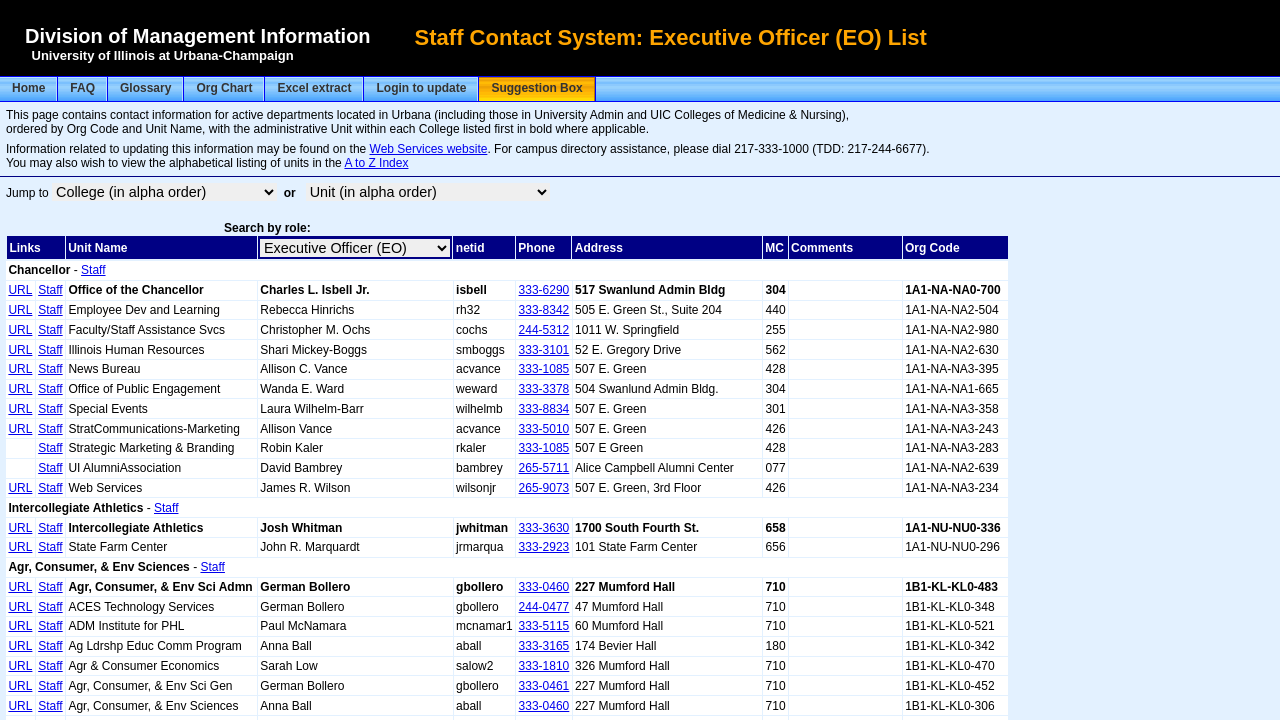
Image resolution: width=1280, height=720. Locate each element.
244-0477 (544, 607)
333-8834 (544, 409)
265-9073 (544, 488)
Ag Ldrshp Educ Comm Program (154, 646)
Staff (93, 270)
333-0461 (544, 686)
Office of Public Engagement (144, 389)
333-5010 (544, 429)
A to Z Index (376, 163)
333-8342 (544, 310)
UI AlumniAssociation (124, 468)
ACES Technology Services (141, 607)
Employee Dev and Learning (143, 310)
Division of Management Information (198, 36)
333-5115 (544, 626)
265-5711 (544, 468)
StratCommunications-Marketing (153, 429)
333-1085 (544, 369)
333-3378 (544, 389)
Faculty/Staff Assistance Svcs (146, 330)
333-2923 (544, 547)
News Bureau (104, 369)
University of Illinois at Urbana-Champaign (163, 55)
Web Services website (429, 149)
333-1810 (544, 666)
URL (20, 290)
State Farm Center (117, 547)
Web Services (105, 488)
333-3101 (544, 350)
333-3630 (544, 528)
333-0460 (544, 587)
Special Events (107, 409)
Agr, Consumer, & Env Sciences (98, 567)
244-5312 (544, 330)
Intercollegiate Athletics (75, 508)
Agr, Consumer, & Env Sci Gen (150, 686)
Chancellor (39, 270)
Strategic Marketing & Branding (151, 448)
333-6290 (544, 290)
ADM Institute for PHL (126, 626)
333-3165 (544, 646)
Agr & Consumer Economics (143, 666)
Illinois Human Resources (136, 350)
